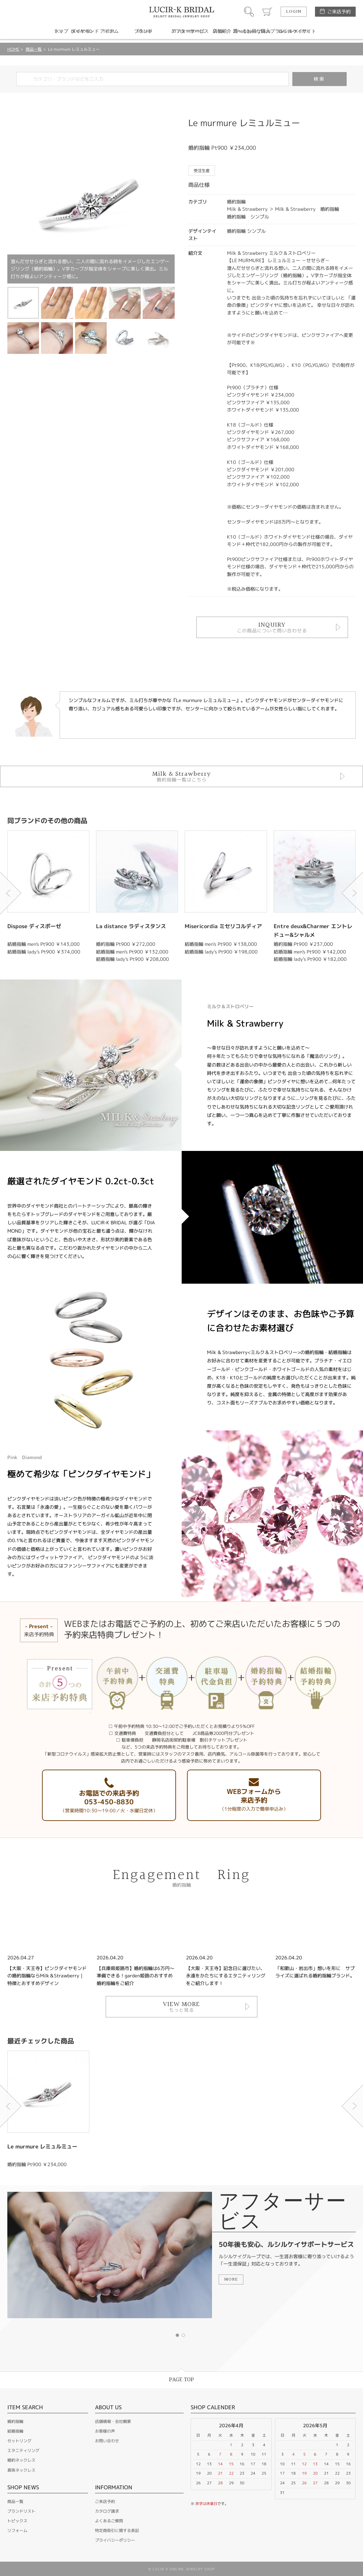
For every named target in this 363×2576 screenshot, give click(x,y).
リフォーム (17, 2530)
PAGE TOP (181, 2380)
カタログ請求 (107, 2511)
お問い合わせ (107, 2441)
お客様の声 (105, 2431)
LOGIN (293, 11)
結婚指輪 (15, 2431)
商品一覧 (34, 49)
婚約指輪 (15, 2421)
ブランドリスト (21, 2511)
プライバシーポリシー (115, 2540)
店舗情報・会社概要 (113, 2421)
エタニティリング (23, 2450)
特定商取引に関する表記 (117, 2530)
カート (267, 12)
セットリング (19, 2441)
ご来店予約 (339, 11)
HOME (13, 49)
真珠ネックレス (21, 2470)
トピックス (17, 2521)
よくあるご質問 (109, 2521)
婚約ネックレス (21, 2460)
